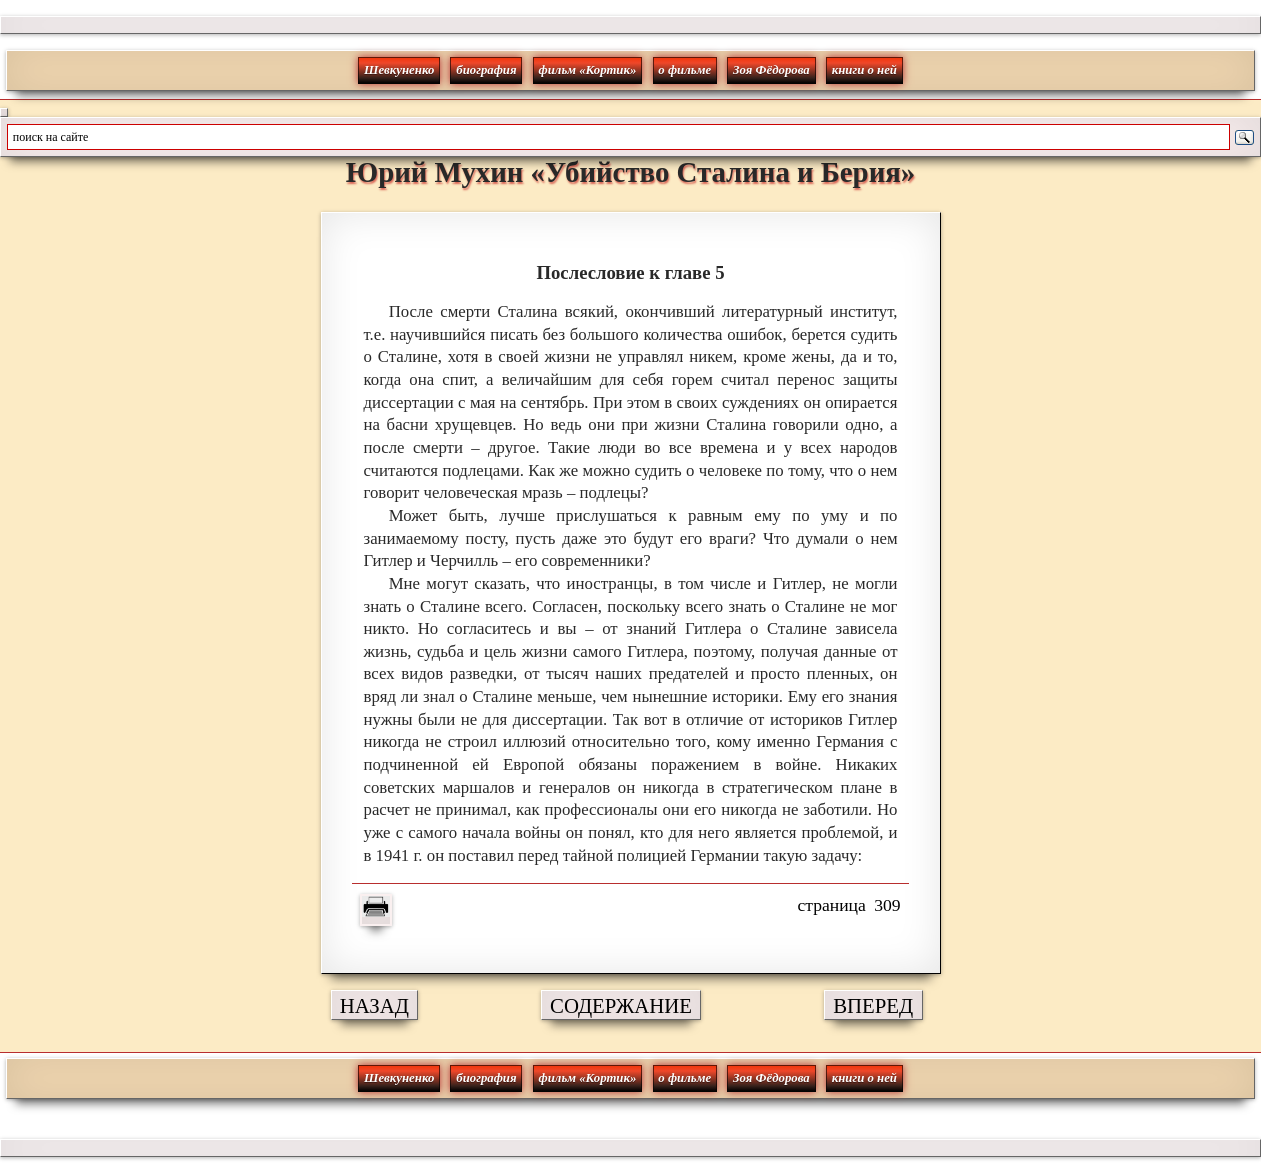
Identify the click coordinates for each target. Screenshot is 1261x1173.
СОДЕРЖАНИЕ (621, 1005)
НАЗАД (374, 1005)
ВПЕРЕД (873, 1005)
